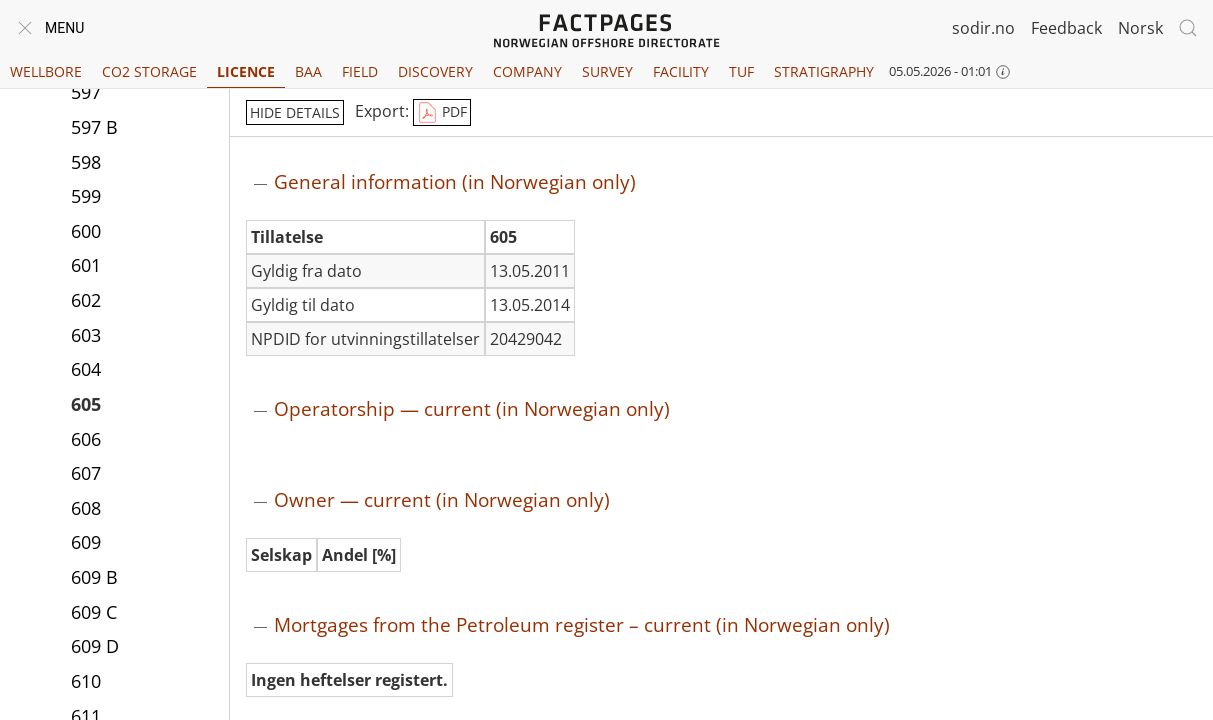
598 (86, 162)
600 (86, 231)
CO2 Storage (149, 71)
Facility (681, 71)
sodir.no (983, 28)
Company (527, 71)
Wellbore (46, 71)
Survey (607, 71)
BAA (308, 71)
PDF (442, 113)
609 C (94, 612)
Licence (246, 71)
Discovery (435, 71)
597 (86, 92)
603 (86, 335)
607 (86, 473)
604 (86, 369)
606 (86, 439)
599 (86, 196)
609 (86, 542)
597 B (94, 127)
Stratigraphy (824, 71)
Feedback (1066, 28)
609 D (95, 646)
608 (86, 508)
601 (86, 265)
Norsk (1140, 28)
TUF (741, 71)
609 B (94, 577)
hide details (295, 112)
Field (360, 71)
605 (86, 404)
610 (86, 681)
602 (86, 300)
